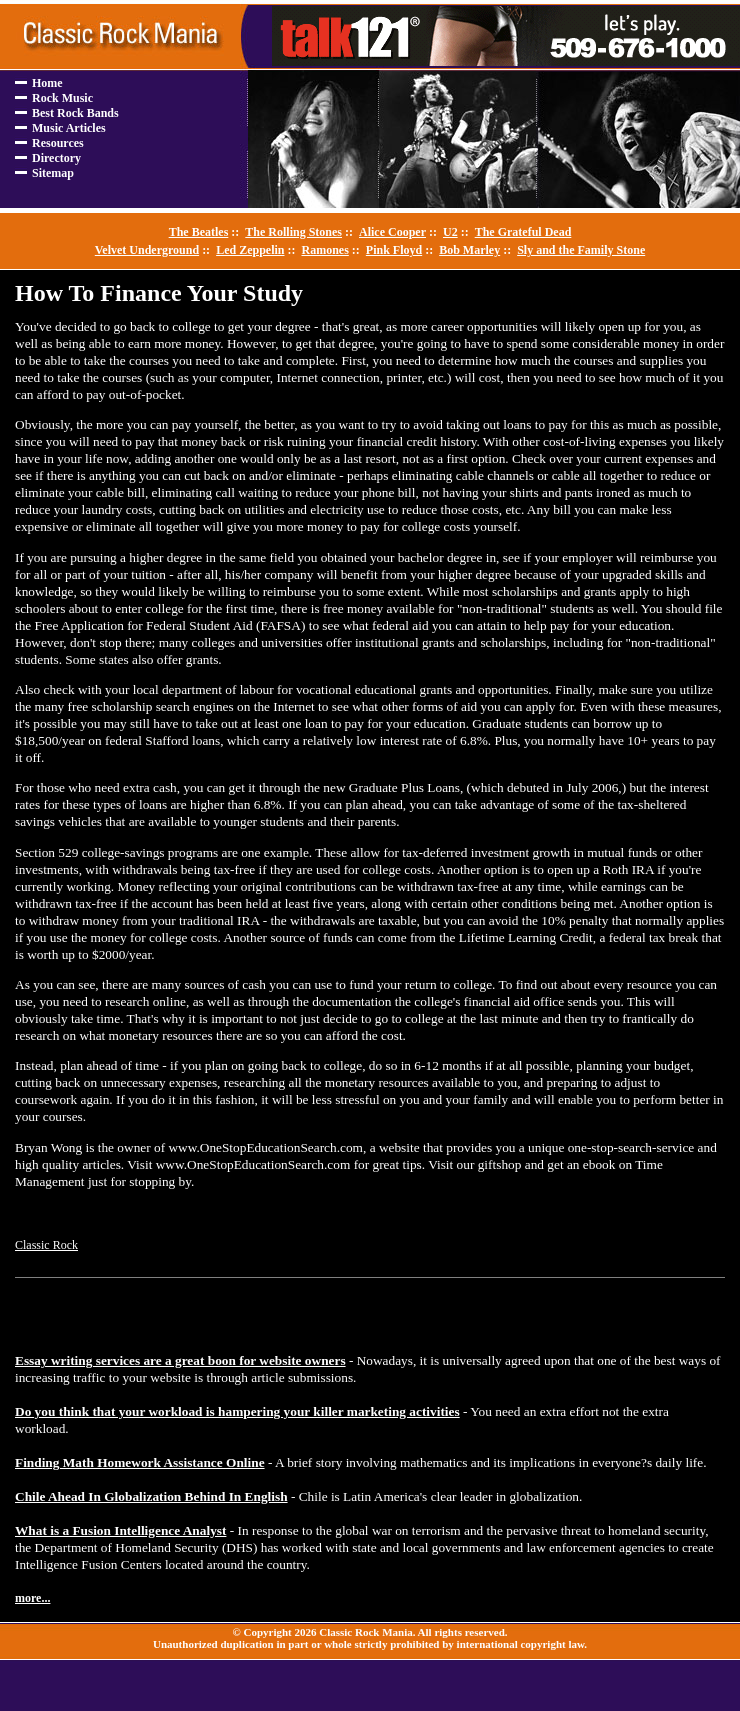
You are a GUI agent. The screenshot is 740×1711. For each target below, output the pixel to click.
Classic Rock (46, 1245)
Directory (56, 158)
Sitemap (53, 173)
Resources (58, 143)
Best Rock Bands (75, 113)
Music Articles (69, 128)
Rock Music (62, 98)
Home (47, 83)
